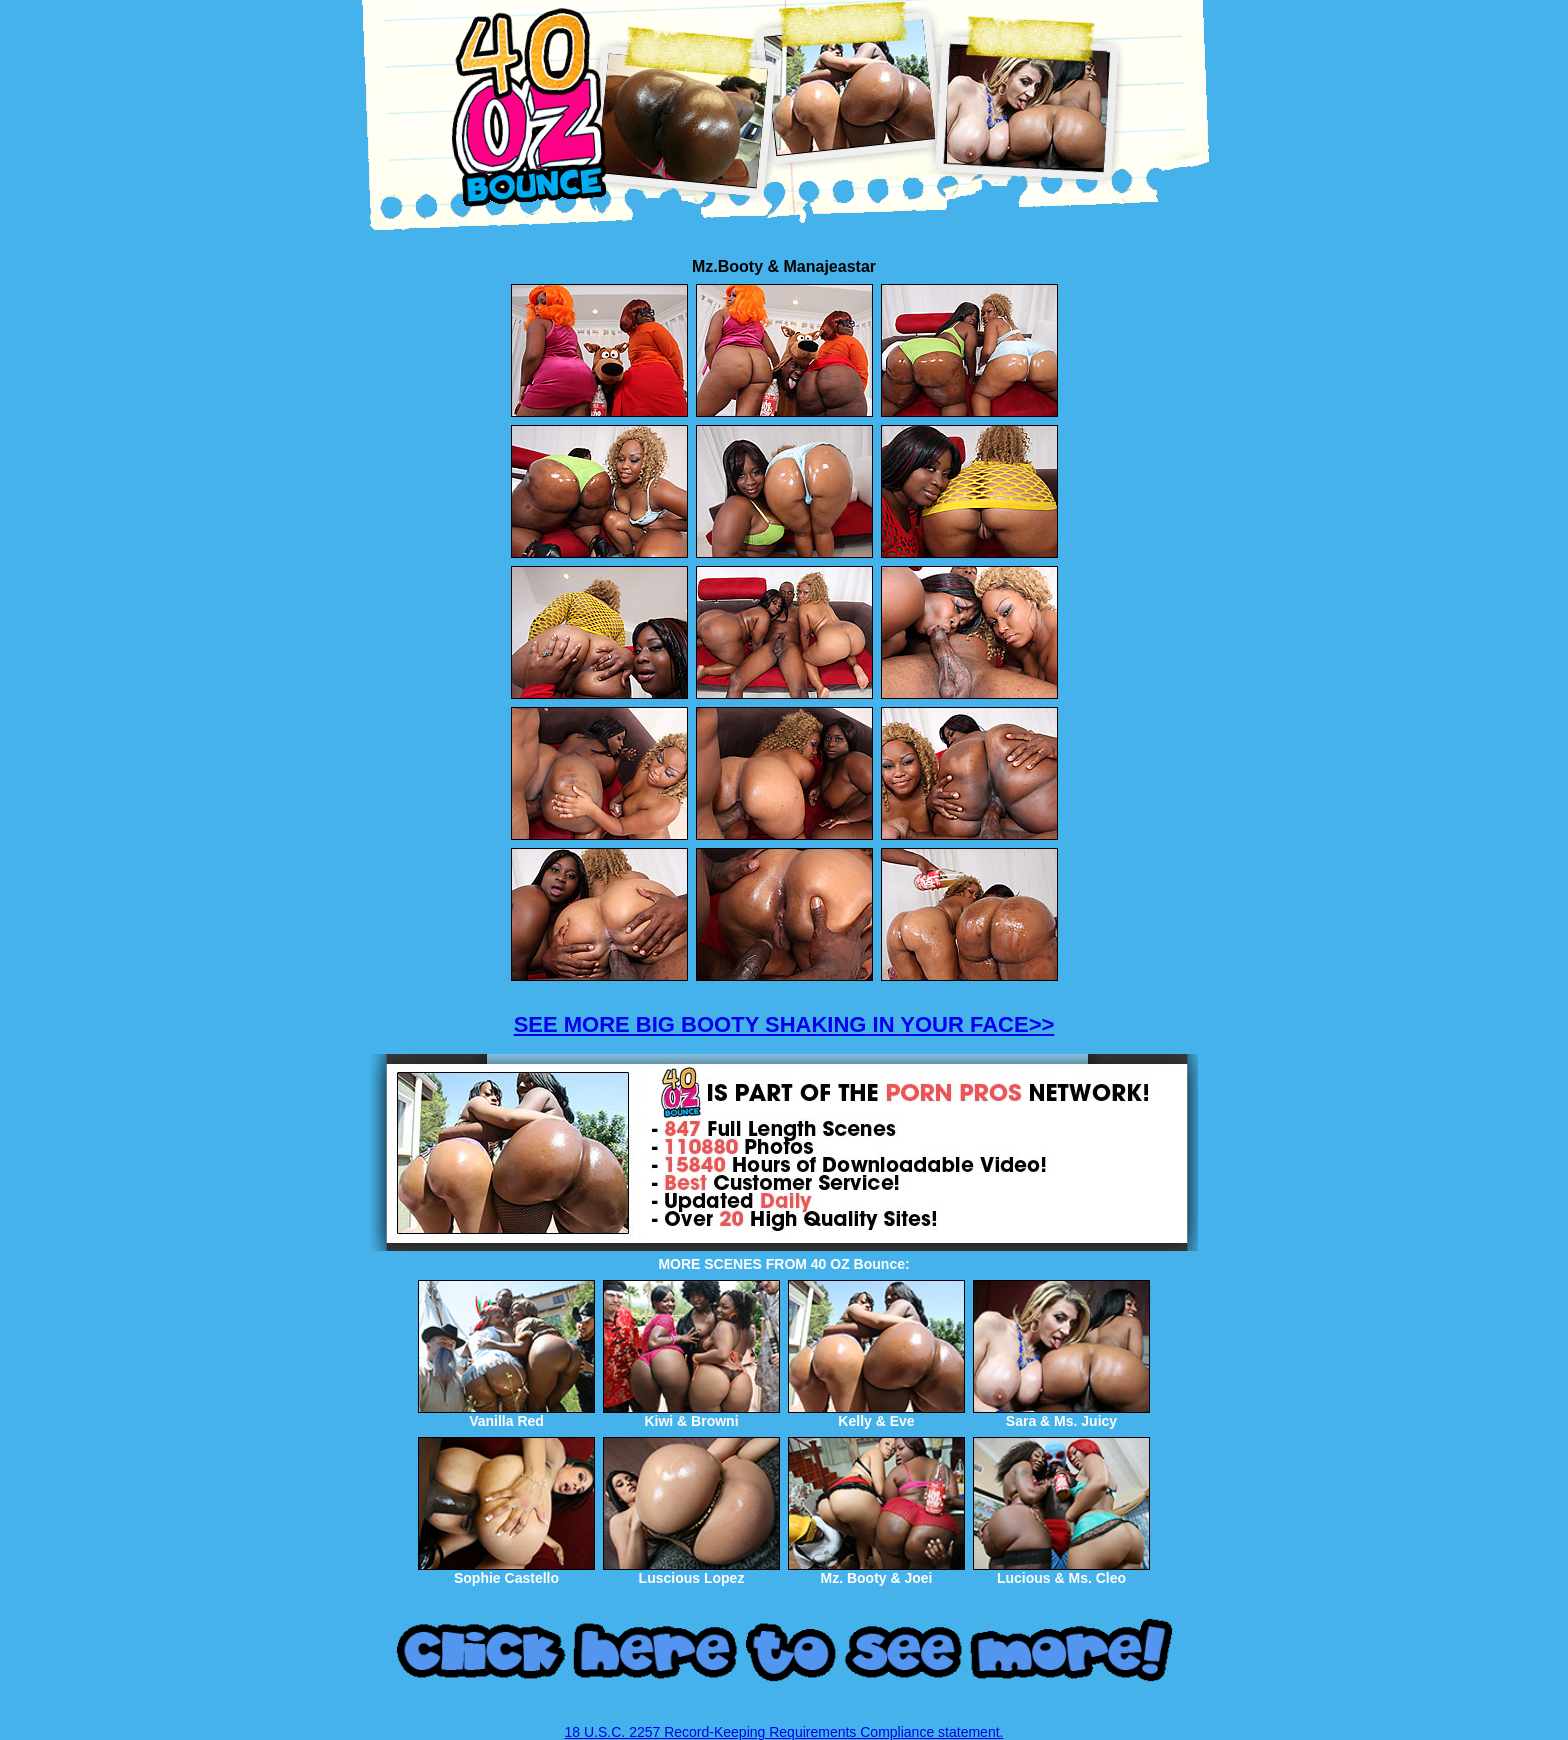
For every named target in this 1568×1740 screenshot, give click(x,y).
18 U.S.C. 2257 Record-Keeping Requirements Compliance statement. (784, 1732)
